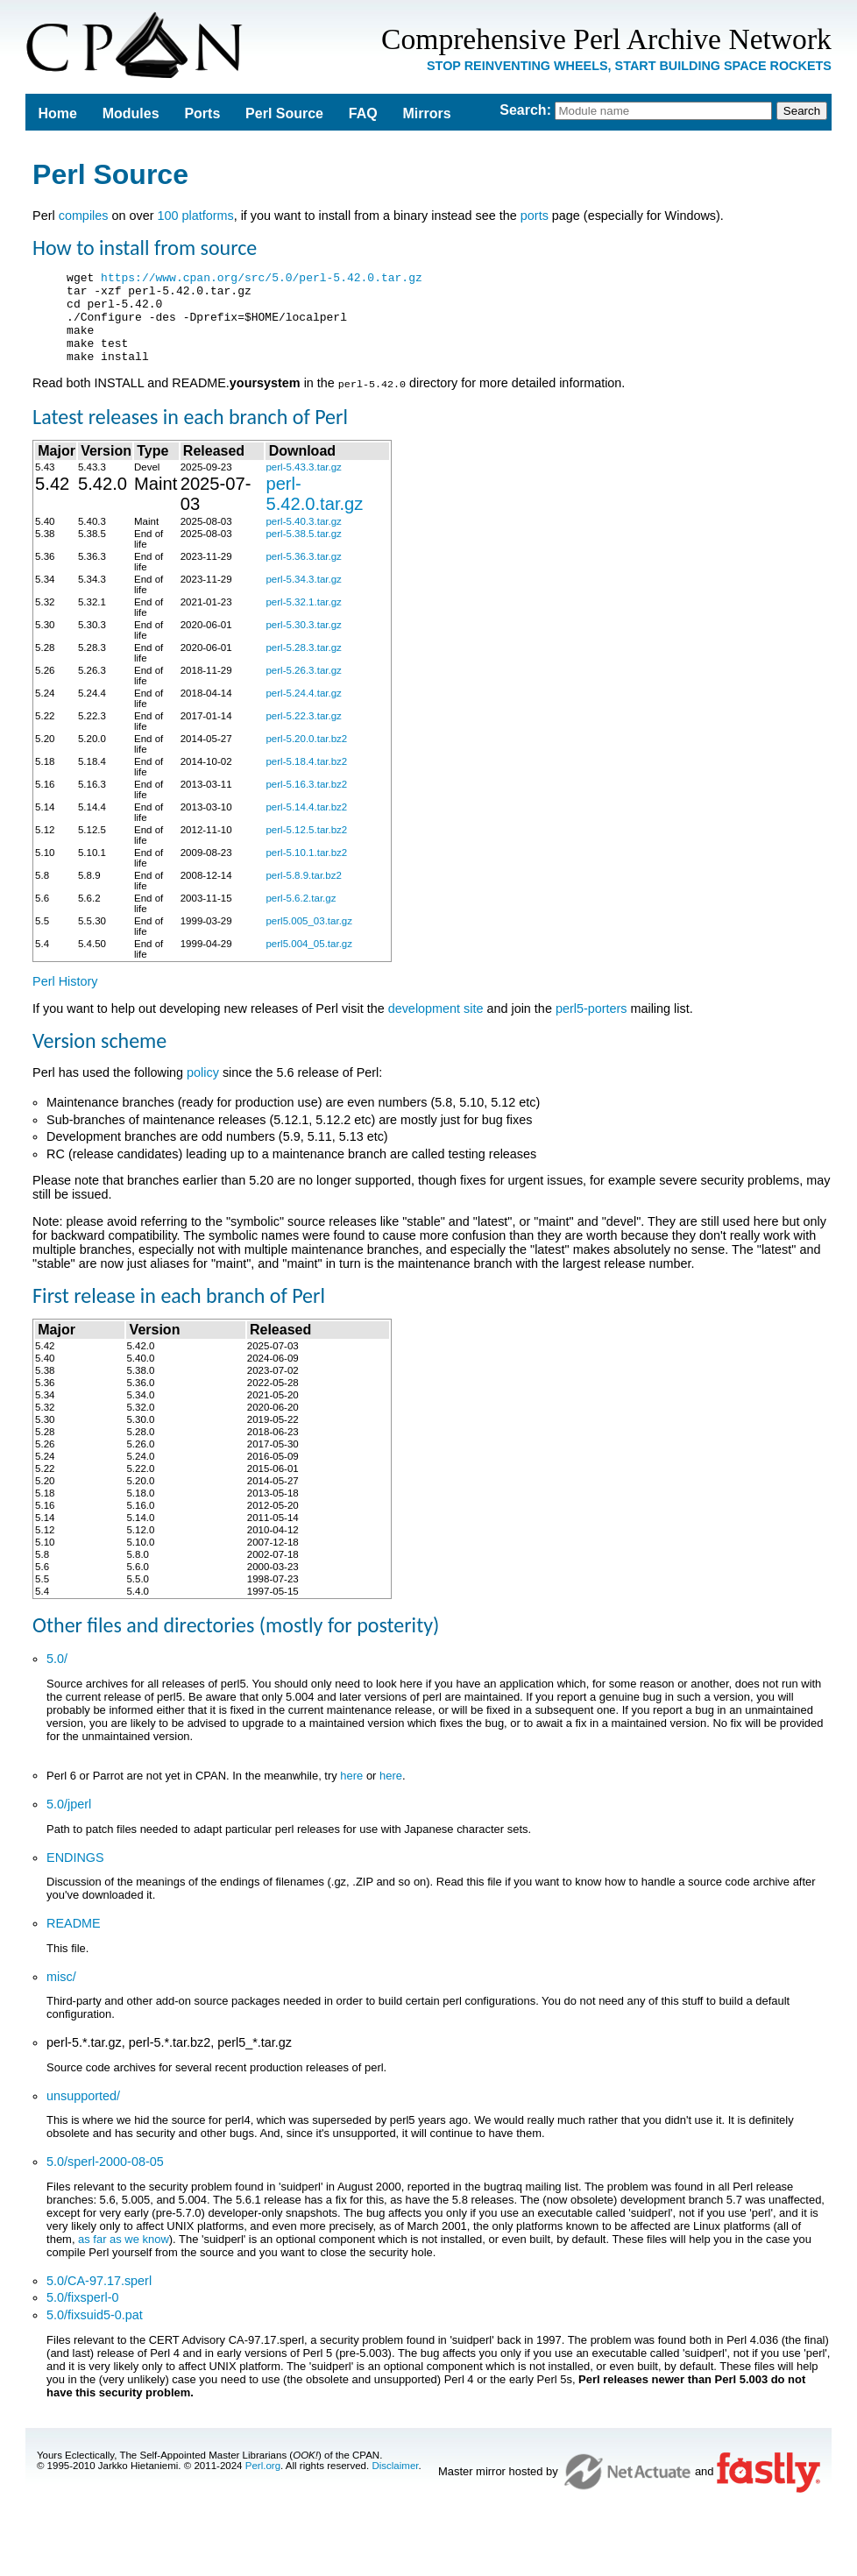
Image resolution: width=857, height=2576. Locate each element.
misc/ (61, 1994)
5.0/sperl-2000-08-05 (105, 2179)
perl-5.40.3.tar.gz (303, 539)
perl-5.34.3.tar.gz (303, 596)
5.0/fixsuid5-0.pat (94, 2332)
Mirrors (426, 113)
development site (436, 1026)
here (351, 1793)
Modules (131, 113)
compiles (84, 216)
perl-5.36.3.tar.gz (303, 574)
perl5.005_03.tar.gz (309, 938)
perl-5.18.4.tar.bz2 (306, 779)
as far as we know (123, 2256)
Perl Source (284, 113)
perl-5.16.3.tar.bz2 (306, 801)
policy (203, 1090)
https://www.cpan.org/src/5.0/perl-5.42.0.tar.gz (261, 279)
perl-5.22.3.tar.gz (303, 733)
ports (535, 216)
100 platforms (195, 216)
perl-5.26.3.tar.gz (303, 688)
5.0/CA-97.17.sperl (99, 2298)
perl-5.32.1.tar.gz (303, 619)
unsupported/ (83, 2113)
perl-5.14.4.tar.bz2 (306, 824)
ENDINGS (75, 1875)
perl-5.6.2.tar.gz (301, 915)
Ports (202, 113)
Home (57, 113)
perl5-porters (591, 1026)
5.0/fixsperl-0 (82, 2315)
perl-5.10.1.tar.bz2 (306, 870)
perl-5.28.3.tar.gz (303, 665)
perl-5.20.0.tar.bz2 (306, 756)
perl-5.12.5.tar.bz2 (306, 847)
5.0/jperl (68, 1822)
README (73, 1941)
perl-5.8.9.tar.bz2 (303, 893)
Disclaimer (395, 2483)
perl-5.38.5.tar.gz (303, 551)
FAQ (363, 113)
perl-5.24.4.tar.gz (303, 710)
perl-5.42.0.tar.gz (314, 511)
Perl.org (262, 2483)
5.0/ (56, 1676)
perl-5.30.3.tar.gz (303, 642)
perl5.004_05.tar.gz (309, 961)
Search (522, 110)
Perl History (64, 999)
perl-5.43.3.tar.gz (303, 484)
